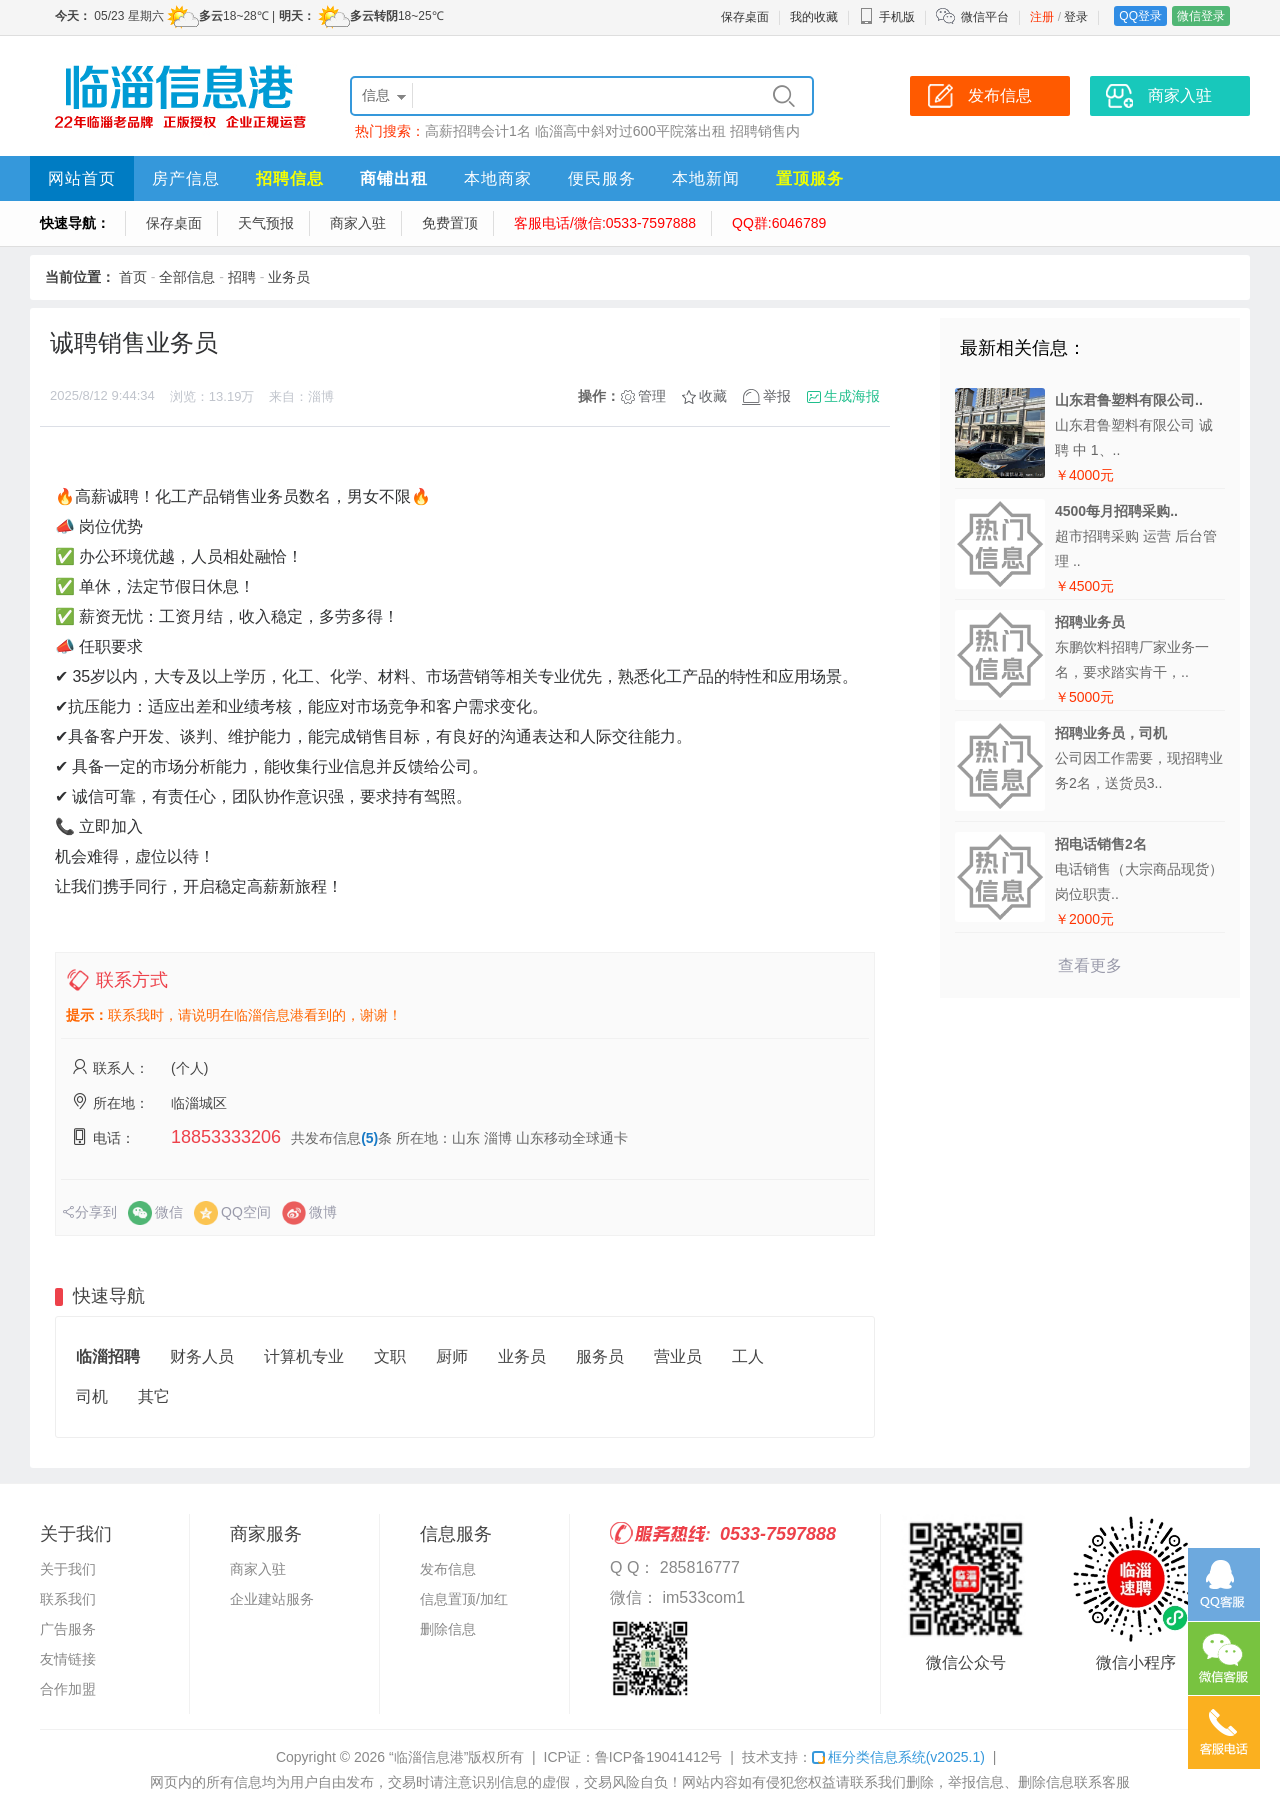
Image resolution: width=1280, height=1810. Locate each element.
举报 (777, 396)
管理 (652, 396)
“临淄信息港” (428, 1757)
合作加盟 (68, 1689)
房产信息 (186, 178)
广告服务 (68, 1629)
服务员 (600, 1356)
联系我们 (68, 1599)
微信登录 (1201, 16)
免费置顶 (450, 223)
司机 (92, 1396)
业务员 (289, 277)
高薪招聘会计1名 (478, 131)
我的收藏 (814, 17)
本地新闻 (706, 178)
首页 (133, 277)
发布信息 (448, 1569)
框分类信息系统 (898, 1757)
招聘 (242, 277)
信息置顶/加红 (464, 1599)
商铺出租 (394, 178)
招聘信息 (290, 178)
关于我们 (68, 1569)
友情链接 (68, 1659)
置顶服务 (810, 178)
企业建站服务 (272, 1599)
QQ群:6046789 (779, 223)
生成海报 (852, 396)
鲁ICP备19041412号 (659, 1757)
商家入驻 (358, 223)
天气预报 (266, 223)
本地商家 (498, 178)
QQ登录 (1140, 16)
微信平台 (985, 17)
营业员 (678, 1356)
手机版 (887, 17)
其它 (154, 1396)
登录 (1076, 17)
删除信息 (448, 1629)
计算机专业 (304, 1356)
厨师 (452, 1356)
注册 (1042, 17)
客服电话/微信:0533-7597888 (605, 223)
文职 (390, 1356)
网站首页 (82, 178)
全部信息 (187, 277)
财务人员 (202, 1356)
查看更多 (1090, 965)
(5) (369, 1138)
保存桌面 (745, 17)
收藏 (713, 396)
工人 (748, 1356)
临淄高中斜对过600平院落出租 (630, 131)
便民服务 (602, 178)
